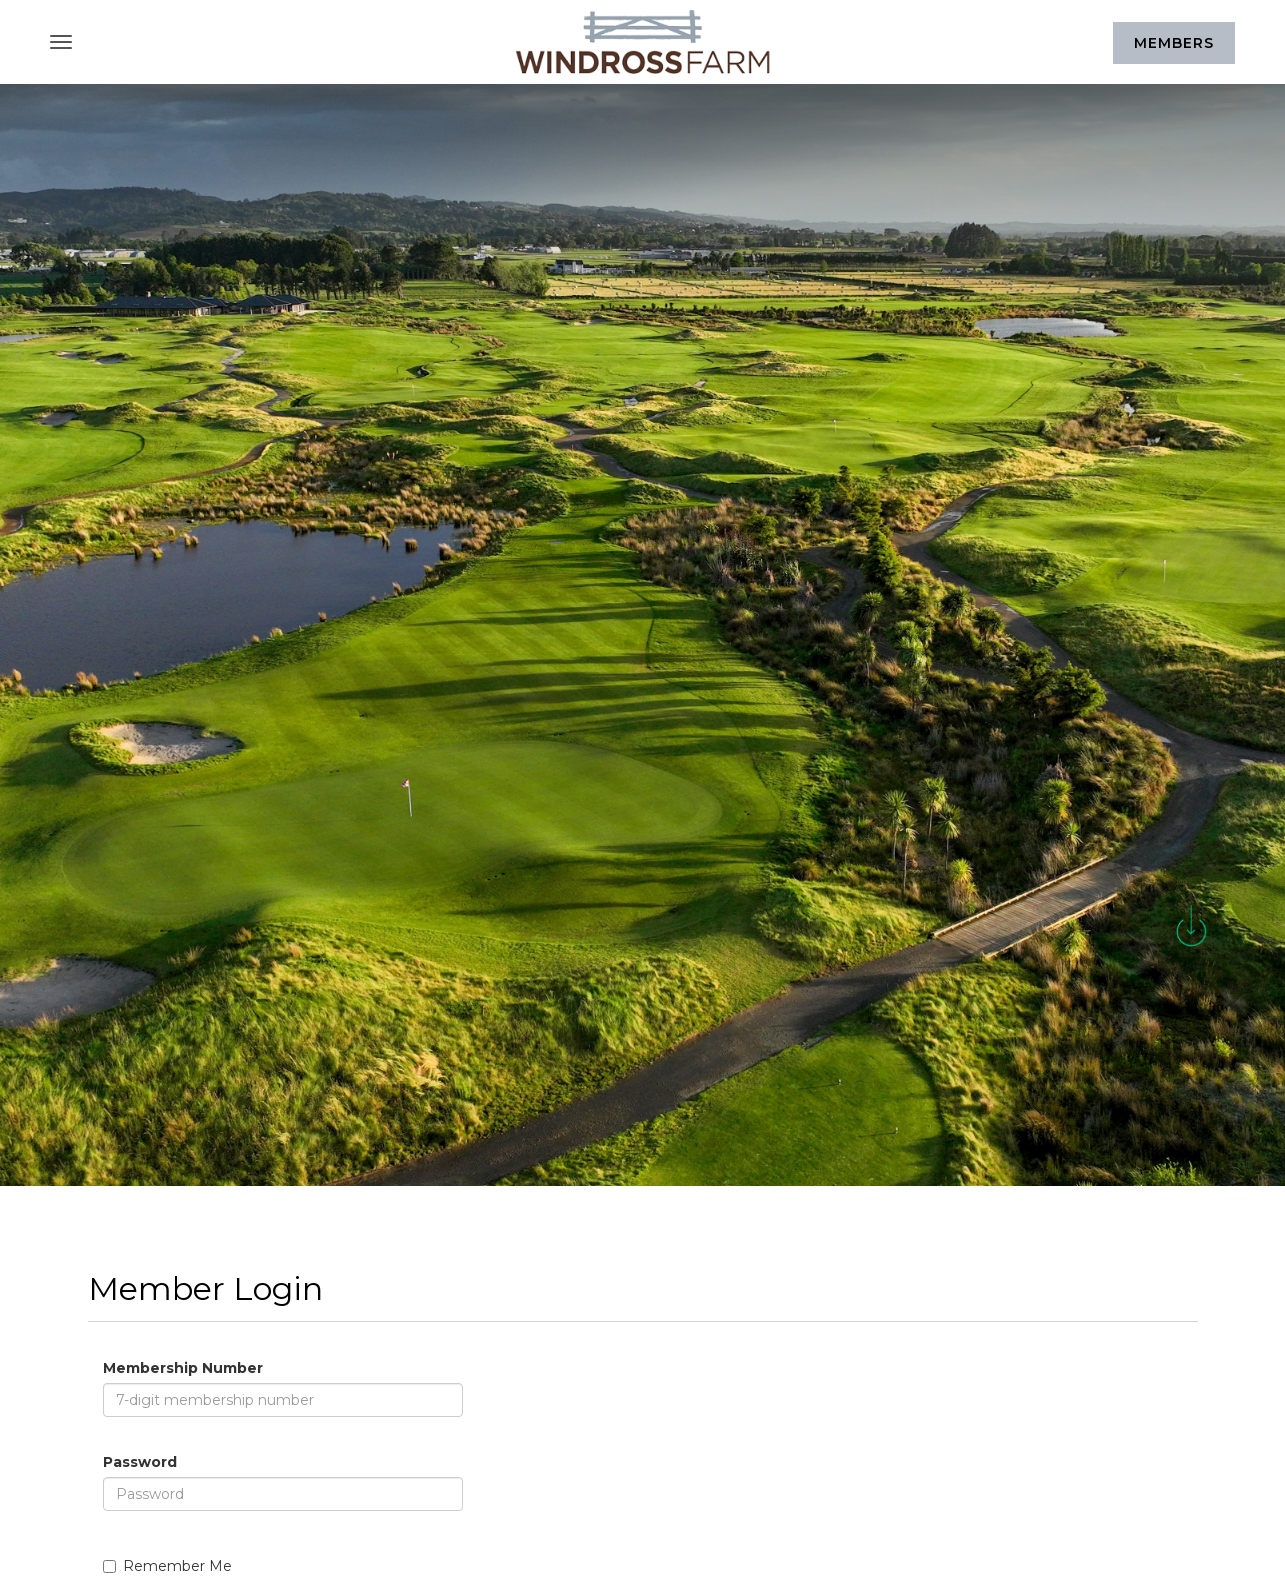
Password (140, 1462)
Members (1174, 43)
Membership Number (183, 1368)
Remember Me (167, 1566)
